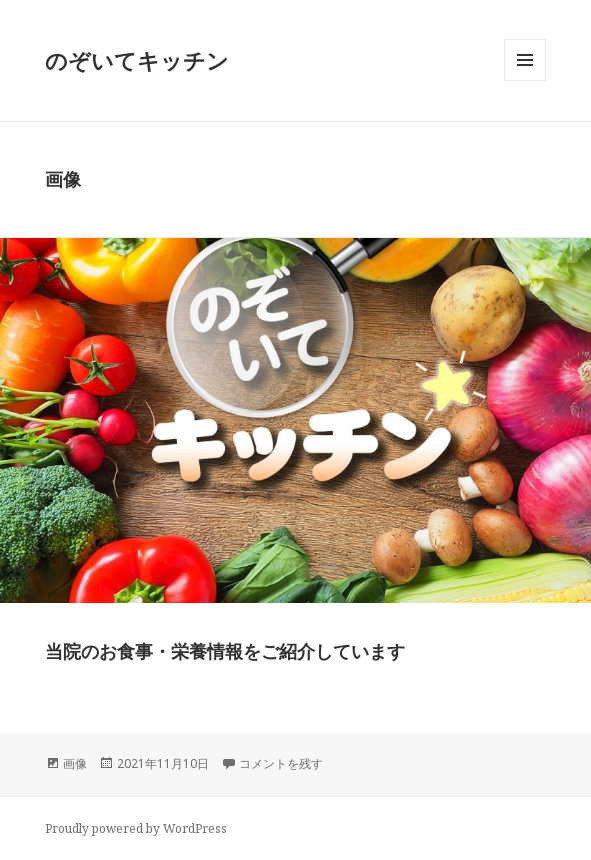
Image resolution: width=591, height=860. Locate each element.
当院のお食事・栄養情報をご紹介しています (225, 651)
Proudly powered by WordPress (136, 828)
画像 (75, 763)
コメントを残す (281, 763)
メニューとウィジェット (525, 80)
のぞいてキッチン (137, 60)
